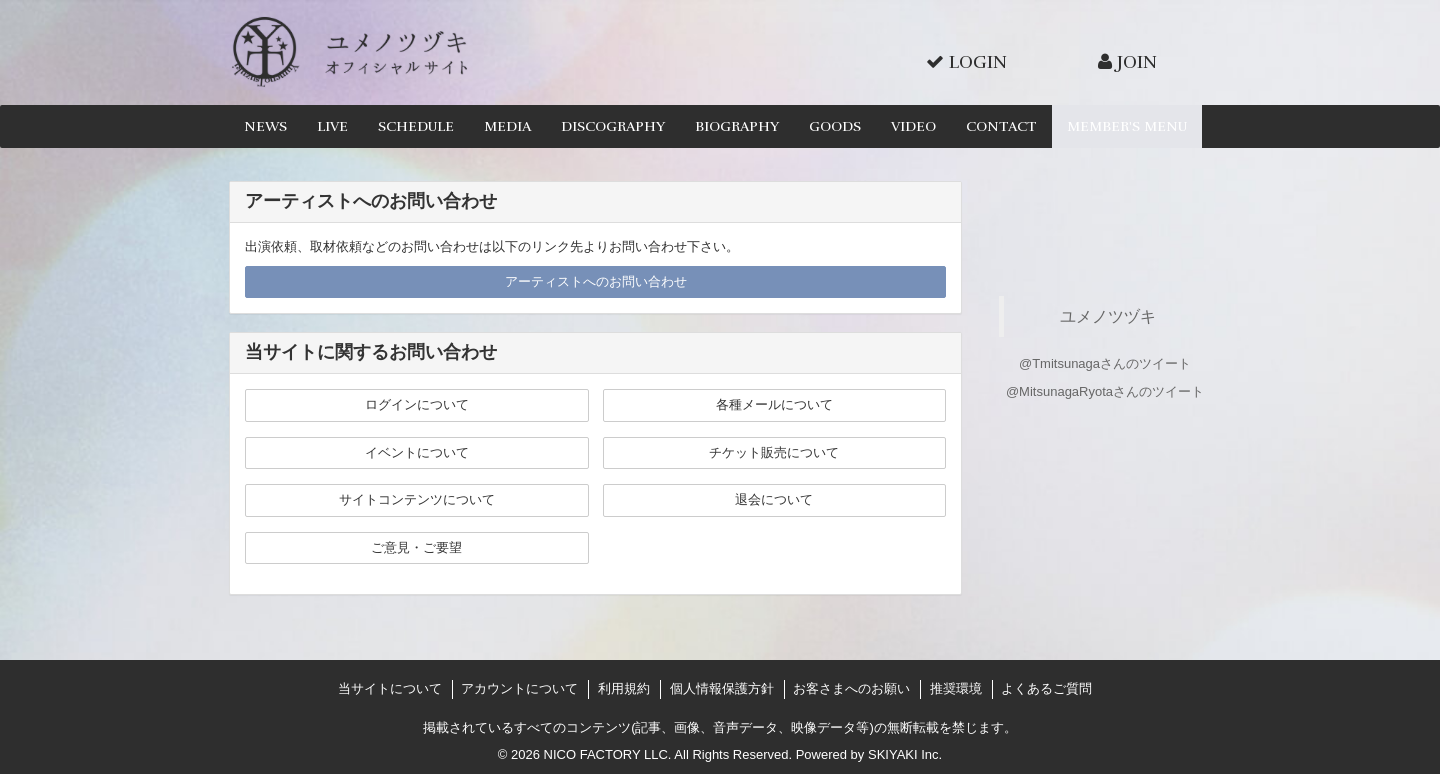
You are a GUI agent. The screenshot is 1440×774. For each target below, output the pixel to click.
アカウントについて (519, 688)
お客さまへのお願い (851, 688)
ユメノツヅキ (1108, 316)
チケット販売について (774, 452)
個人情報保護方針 (722, 688)
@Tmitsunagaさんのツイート (1105, 363)
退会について (774, 499)
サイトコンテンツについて (417, 499)
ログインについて (417, 404)
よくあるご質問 (1046, 688)
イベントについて (417, 452)
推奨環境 (956, 688)
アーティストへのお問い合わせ (596, 281)
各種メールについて (774, 404)
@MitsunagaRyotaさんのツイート (1105, 391)
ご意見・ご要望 (416, 547)
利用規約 (624, 688)
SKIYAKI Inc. (905, 754)
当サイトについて (390, 688)
